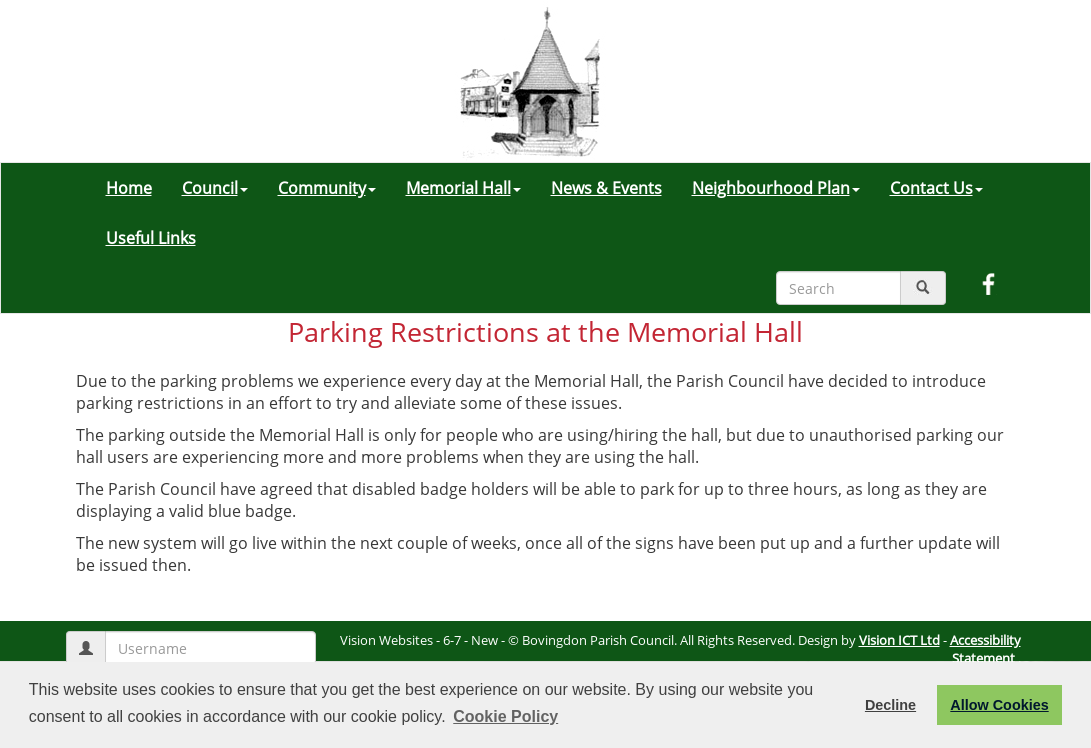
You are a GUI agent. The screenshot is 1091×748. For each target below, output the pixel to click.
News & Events (606, 188)
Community (327, 188)
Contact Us (936, 188)
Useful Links (151, 238)
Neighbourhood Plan (776, 188)
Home (129, 188)
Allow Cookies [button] (999, 705)
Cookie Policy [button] (505, 716)
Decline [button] (890, 705)
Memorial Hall (463, 188)
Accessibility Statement (985, 649)
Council (215, 188)
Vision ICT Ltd (899, 640)
